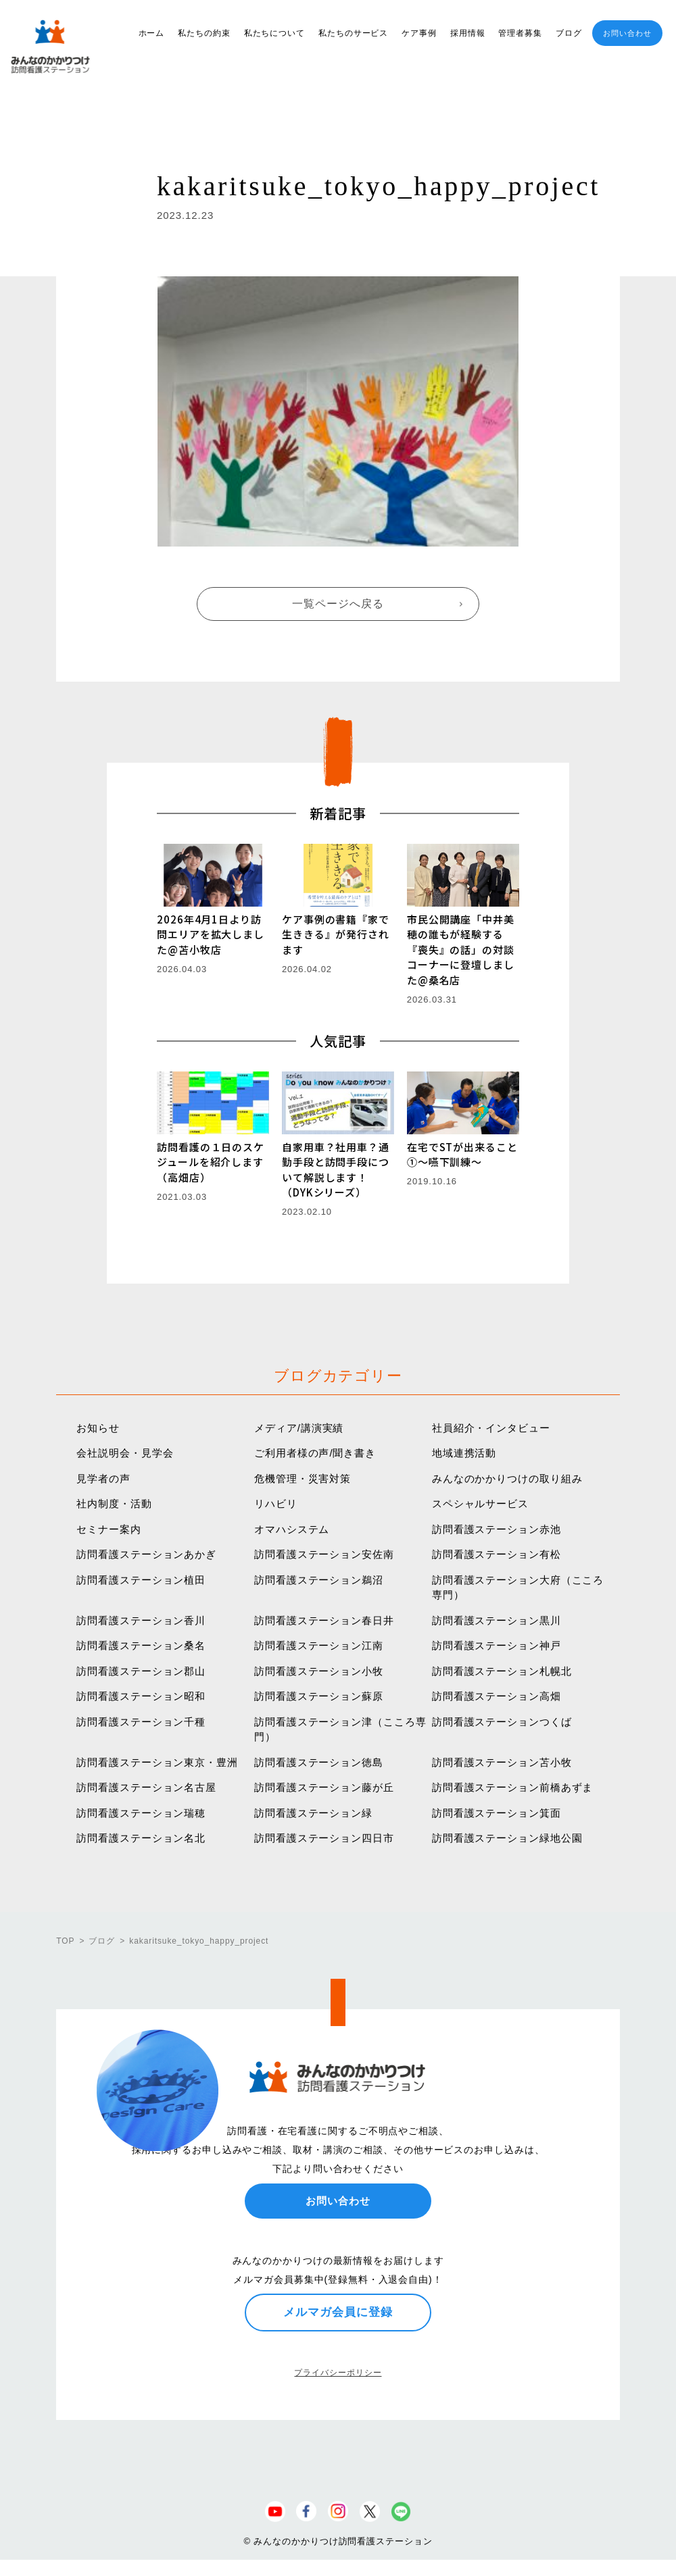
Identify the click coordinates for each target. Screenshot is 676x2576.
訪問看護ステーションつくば (502, 1721)
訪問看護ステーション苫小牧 (502, 1762)
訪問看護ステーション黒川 (496, 1620)
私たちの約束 (204, 33)
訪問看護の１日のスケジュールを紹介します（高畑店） (210, 1162)
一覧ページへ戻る (337, 603)
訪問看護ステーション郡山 (141, 1671)
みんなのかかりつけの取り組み (507, 1478)
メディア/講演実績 (298, 1428)
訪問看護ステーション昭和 (141, 1696)
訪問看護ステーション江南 (318, 1645)
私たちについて (274, 33)
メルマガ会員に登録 (337, 2312)
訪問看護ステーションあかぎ (146, 1554)
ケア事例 (419, 33)
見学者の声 (103, 1478)
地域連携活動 (464, 1453)
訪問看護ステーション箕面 (496, 1813)
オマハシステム (291, 1529)
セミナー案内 (108, 1529)
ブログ (569, 33)
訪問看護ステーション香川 (141, 1620)
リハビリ (275, 1503)
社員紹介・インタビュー (491, 1428)
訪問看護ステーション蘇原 (318, 1696)
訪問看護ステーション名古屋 (146, 1787)
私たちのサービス (353, 33)
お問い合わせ (627, 33)
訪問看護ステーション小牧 (318, 1671)
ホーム (152, 33)
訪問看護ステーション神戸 (496, 1645)
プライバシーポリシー (337, 2372)
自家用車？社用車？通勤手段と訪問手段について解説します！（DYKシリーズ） (335, 1170)
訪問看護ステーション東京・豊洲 (157, 1762)
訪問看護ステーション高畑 (496, 1696)
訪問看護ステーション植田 (141, 1580)
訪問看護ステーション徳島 (318, 1762)
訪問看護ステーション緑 (313, 1813)
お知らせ (98, 1428)
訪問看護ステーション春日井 (324, 1620)
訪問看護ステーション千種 (141, 1721)
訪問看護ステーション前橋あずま (513, 1787)
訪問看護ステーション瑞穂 (141, 1813)
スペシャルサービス (480, 1503)
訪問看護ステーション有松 (496, 1554)
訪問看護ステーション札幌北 (502, 1671)
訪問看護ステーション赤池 (496, 1529)
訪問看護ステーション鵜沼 (318, 1580)
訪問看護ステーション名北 (141, 1838)
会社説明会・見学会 (124, 1453)
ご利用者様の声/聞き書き (315, 1453)
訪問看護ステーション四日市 (324, 1838)
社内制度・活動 (113, 1503)
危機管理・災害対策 (302, 1478)
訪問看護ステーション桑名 (141, 1645)
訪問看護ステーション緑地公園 (507, 1838)
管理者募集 (520, 33)
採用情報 (467, 33)
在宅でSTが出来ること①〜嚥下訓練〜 (462, 1154)
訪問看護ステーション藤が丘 (324, 1787)
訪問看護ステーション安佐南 (324, 1554)
